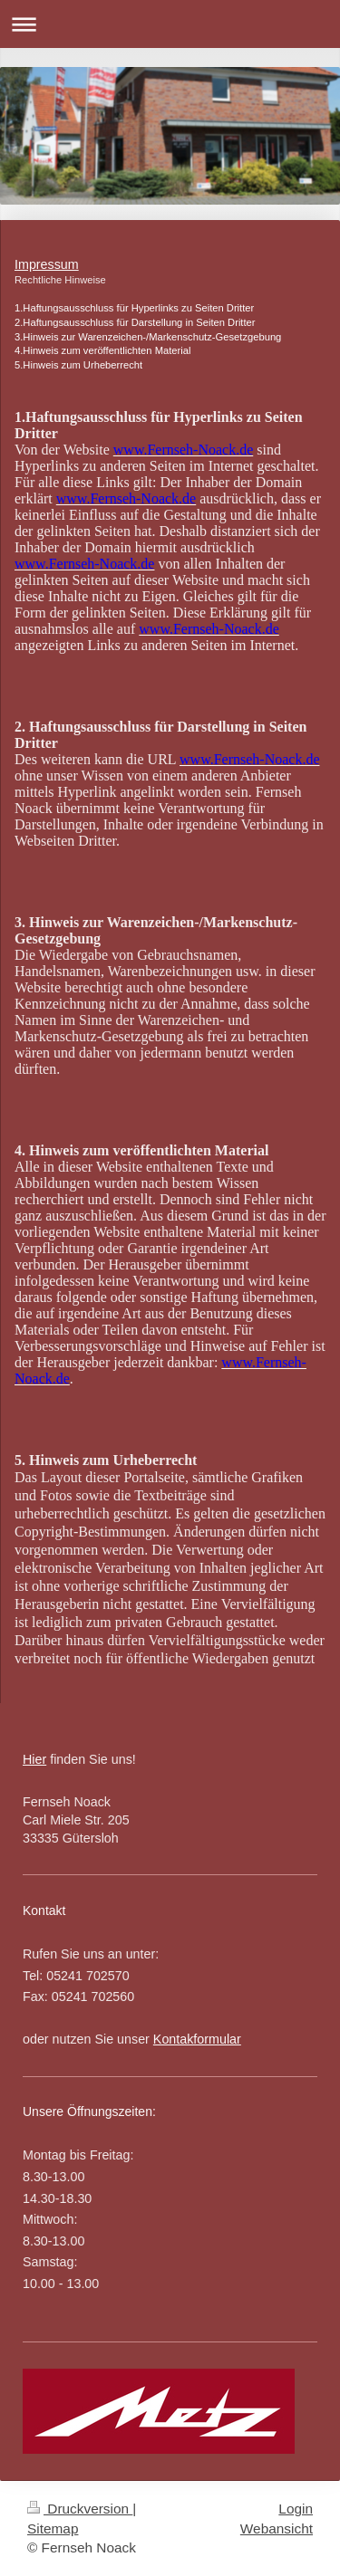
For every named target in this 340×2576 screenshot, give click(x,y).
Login (295, 2508)
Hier (34, 1759)
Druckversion (79, 2508)
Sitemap (52, 2528)
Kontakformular (197, 2039)
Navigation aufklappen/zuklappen (170, 24)
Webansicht (276, 2528)
